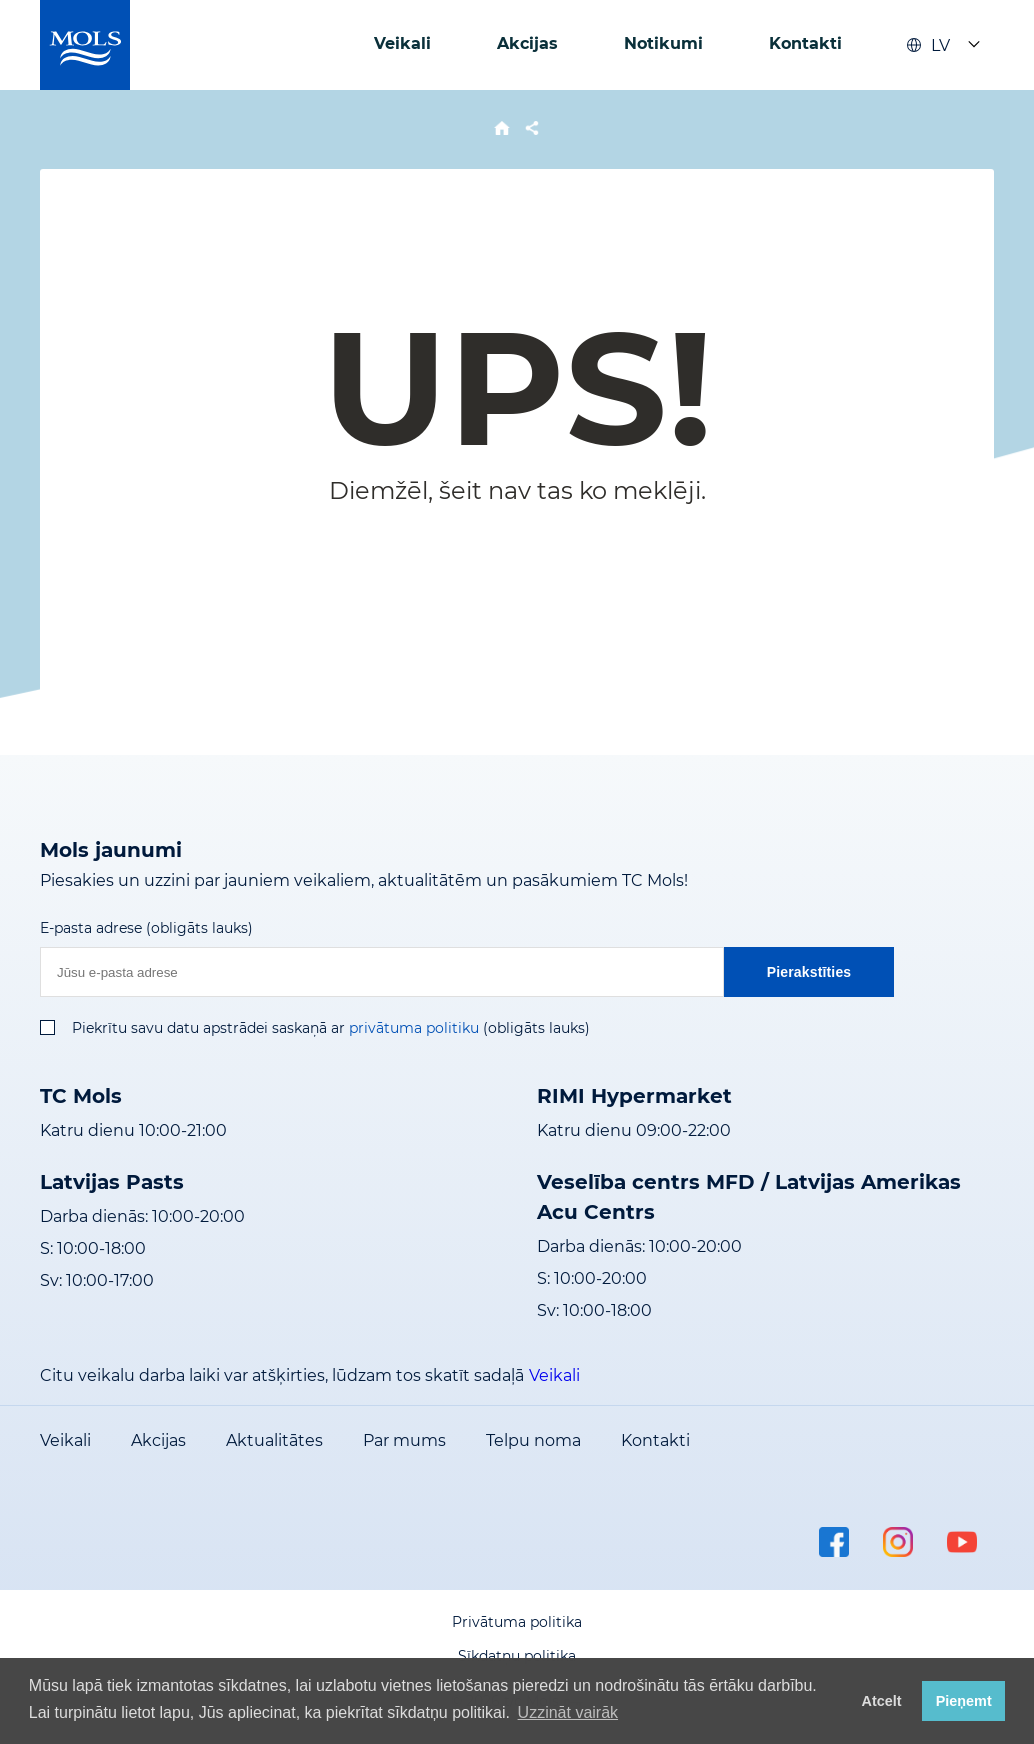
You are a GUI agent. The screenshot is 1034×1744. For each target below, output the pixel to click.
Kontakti (805, 43)
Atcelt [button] (882, 1701)
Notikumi (663, 43)
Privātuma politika (517, 1622)
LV (928, 45)
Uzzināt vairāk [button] (568, 1712)
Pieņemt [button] (964, 1701)
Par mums (404, 1440)
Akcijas (527, 43)
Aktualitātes (274, 1440)
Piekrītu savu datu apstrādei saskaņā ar (208, 1028)
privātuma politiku (414, 1028)
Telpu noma (533, 1440)
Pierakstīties (809, 972)
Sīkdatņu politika (517, 1656)
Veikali (402, 43)
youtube (962, 1542)
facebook (834, 1542)
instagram (898, 1542)
